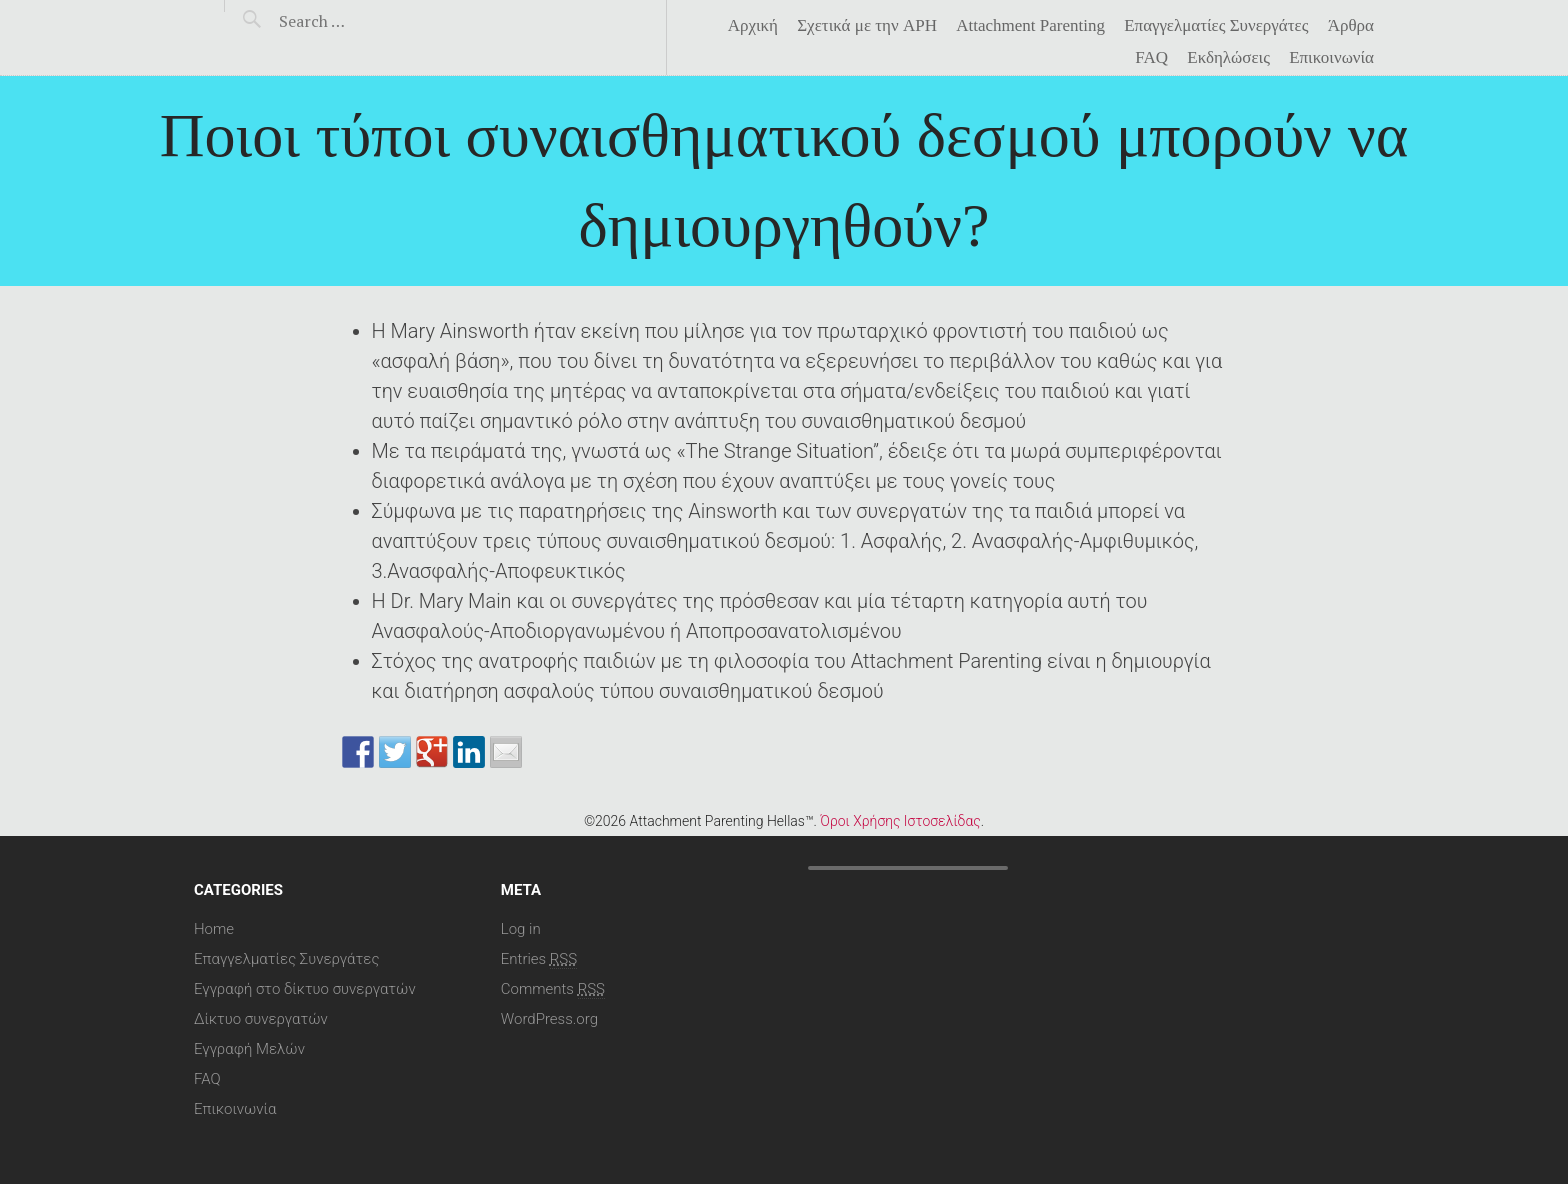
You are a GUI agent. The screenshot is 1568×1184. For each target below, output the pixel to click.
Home (214, 929)
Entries (539, 959)
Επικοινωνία (1331, 58)
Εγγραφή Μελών (249, 1049)
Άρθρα (1351, 26)
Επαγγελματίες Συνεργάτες (1216, 26)
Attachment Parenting (1030, 26)
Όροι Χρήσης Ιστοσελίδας (900, 821)
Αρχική (753, 26)
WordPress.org (549, 1019)
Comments (553, 989)
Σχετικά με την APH (867, 26)
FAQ (1151, 58)
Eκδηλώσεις (1228, 58)
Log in (521, 929)
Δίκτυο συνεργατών (261, 1019)
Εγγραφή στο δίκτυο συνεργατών (305, 989)
